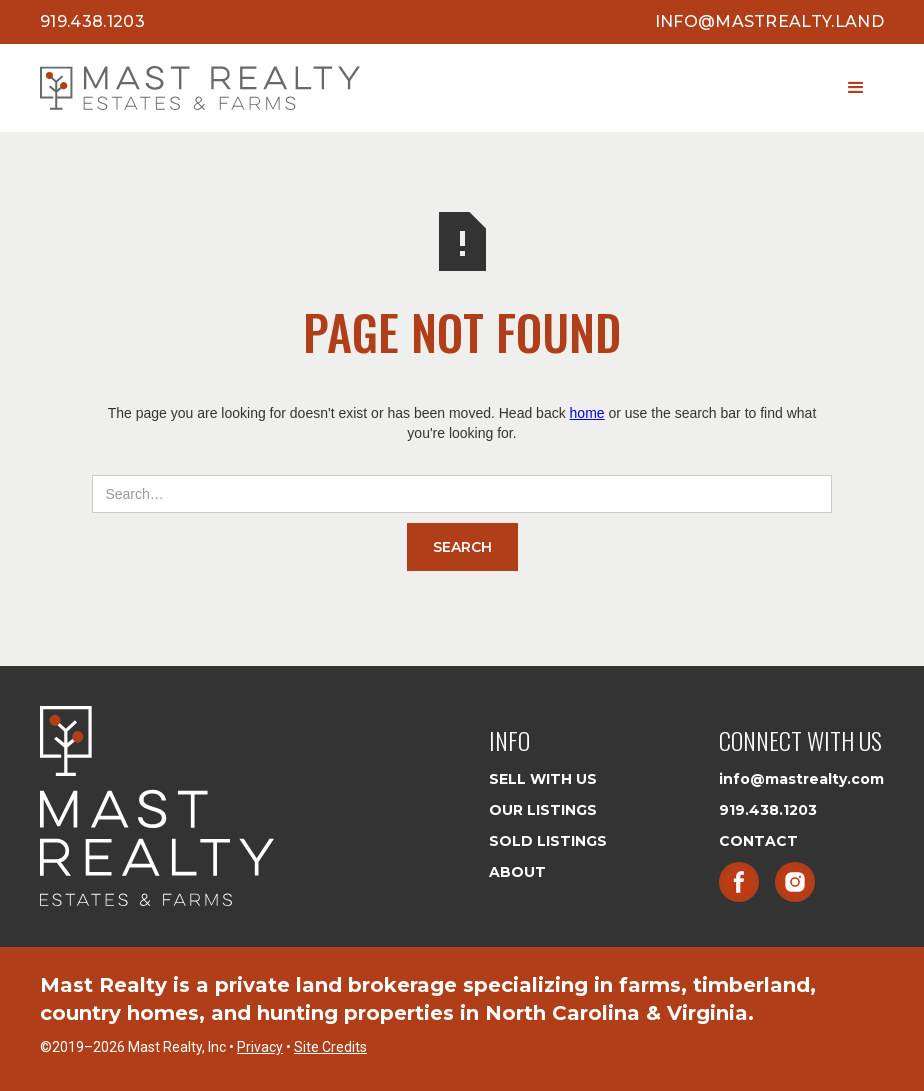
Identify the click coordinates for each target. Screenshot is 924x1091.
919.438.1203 (92, 21)
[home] (200, 88)
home (587, 413)
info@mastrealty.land (769, 21)
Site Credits (330, 1047)
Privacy (260, 1047)
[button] (856, 88)
